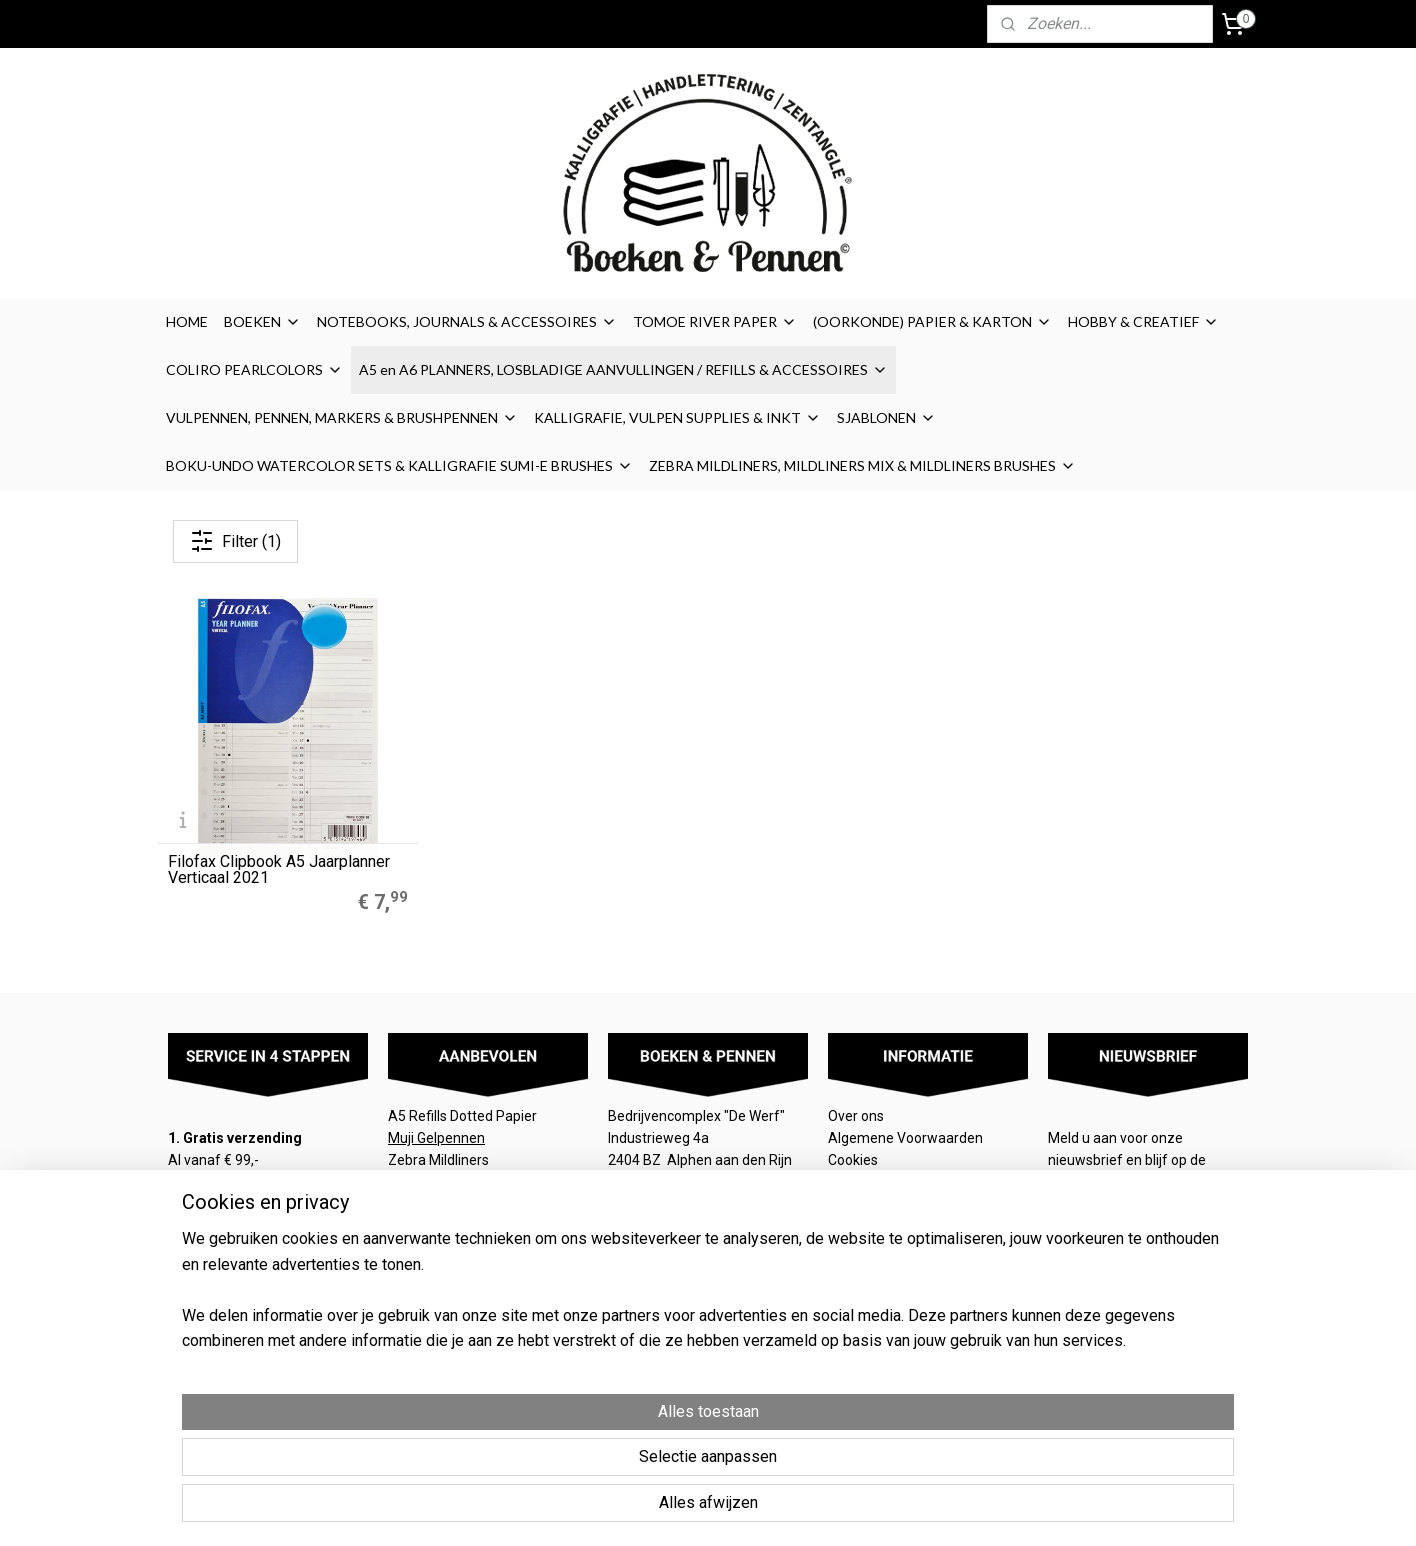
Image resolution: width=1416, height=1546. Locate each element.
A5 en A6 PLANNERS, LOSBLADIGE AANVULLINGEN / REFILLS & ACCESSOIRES (623, 369)
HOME (187, 321)
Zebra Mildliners (440, 1160)
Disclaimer (861, 1183)
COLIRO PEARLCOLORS (254, 369)
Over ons (856, 1116)
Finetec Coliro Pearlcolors (467, 1183)
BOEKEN (262, 321)
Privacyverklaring (882, 1205)
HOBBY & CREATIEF (1143, 321)
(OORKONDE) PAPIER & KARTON (932, 321)
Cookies (854, 1160)
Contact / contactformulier (912, 1250)
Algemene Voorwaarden (907, 1138)
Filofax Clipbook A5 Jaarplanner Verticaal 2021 (279, 870)
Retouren (859, 1228)
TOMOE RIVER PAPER (715, 321)
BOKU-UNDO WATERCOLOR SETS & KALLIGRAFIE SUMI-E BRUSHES (399, 465)
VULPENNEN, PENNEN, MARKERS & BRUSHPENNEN (342, 417)
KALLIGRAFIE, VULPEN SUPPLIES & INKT (677, 417)
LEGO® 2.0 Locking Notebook (479, 1205)
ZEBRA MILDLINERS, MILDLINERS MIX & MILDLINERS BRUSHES (862, 465)
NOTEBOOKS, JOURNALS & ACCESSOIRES (467, 321)
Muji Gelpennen (436, 1138)
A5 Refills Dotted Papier (462, 1116)
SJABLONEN (886, 417)
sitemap (785, 1466)
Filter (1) (235, 541)
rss (824, 1466)
